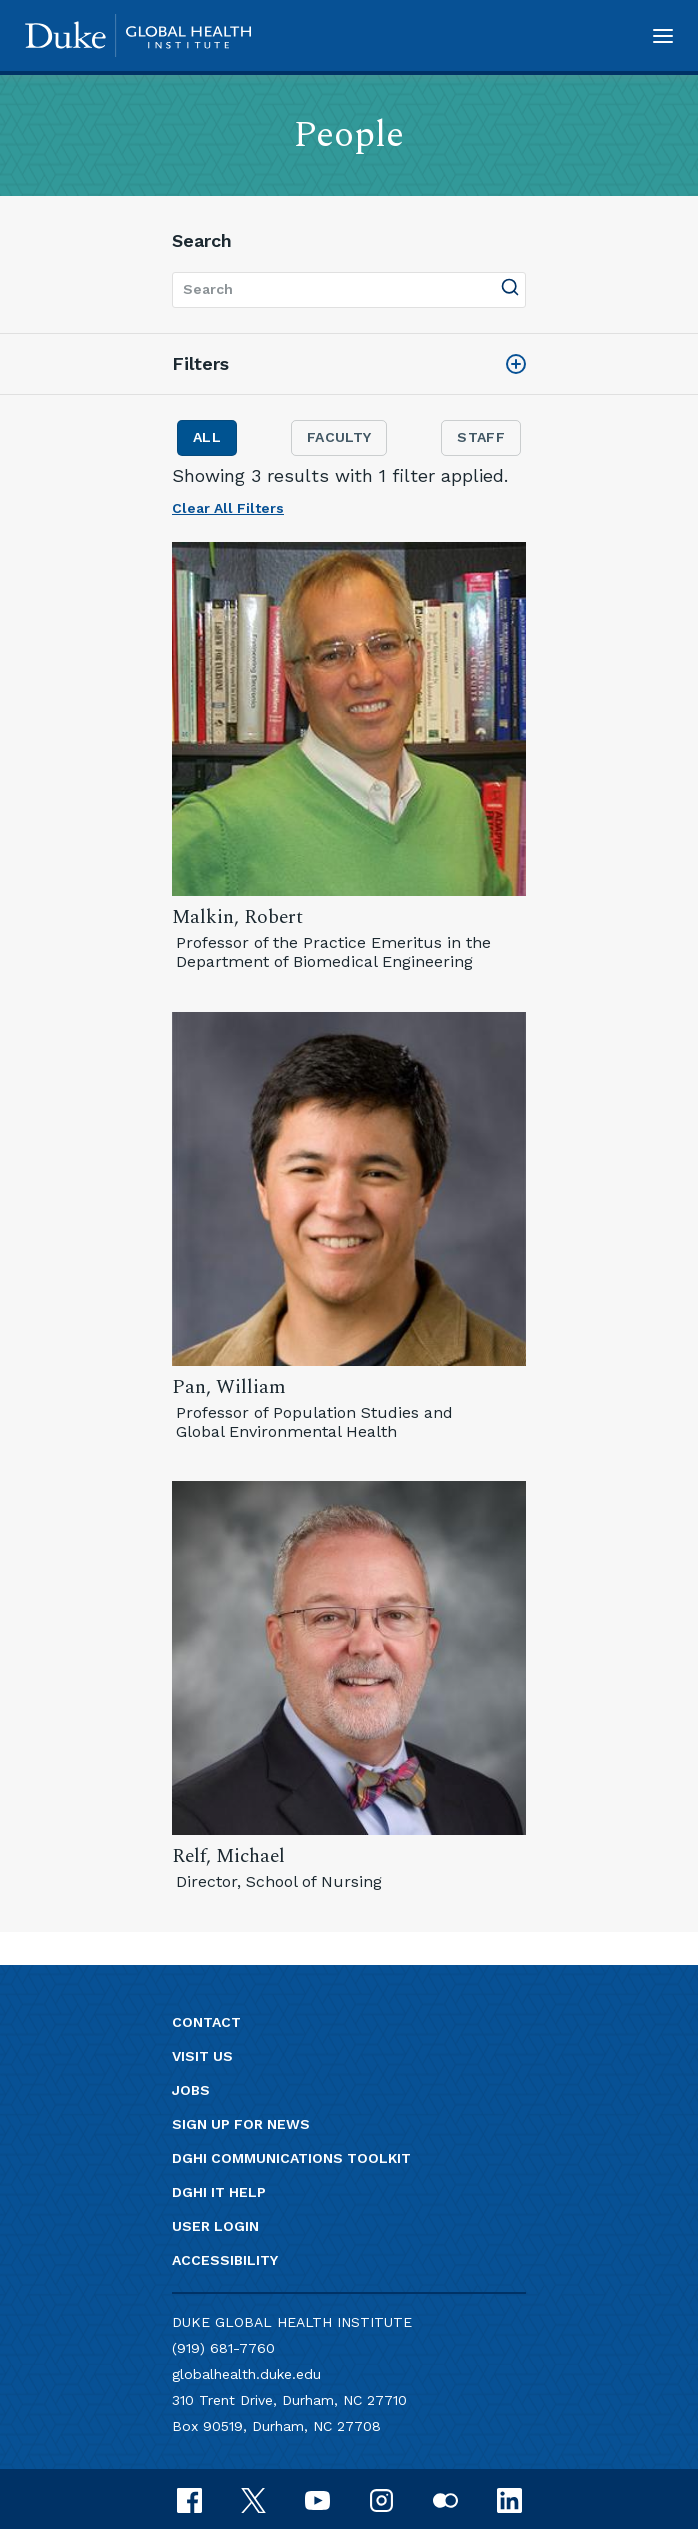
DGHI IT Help (219, 2192)
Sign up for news (241, 2124)
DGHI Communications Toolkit (291, 2158)
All (207, 437)
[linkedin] (509, 2498)
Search (202, 240)
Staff (481, 437)
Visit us (202, 2056)
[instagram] (381, 2498)
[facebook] (189, 2498)
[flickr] (445, 2498)
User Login (215, 2226)
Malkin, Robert (237, 917)
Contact (206, 2022)
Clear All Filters (228, 508)
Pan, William (229, 1387)
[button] (663, 35)
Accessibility (225, 2260)
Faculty (339, 437)
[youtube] (317, 2498)
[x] (253, 2498)
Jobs (191, 2090)
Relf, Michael (228, 1856)
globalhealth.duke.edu (246, 2374)
